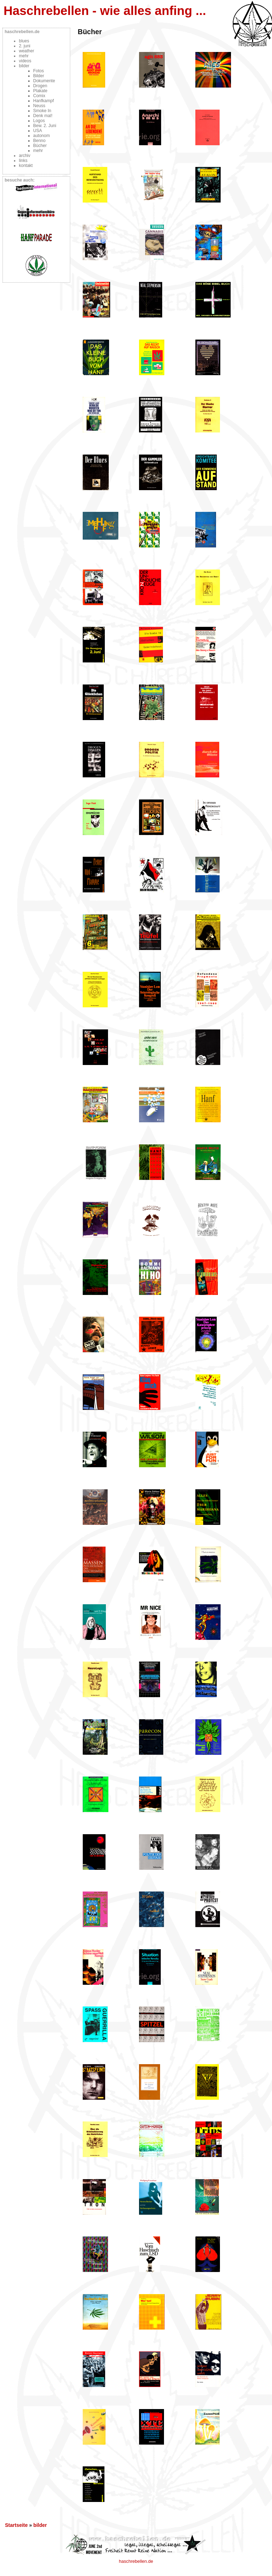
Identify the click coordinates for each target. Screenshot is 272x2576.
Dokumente (44, 80)
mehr (24, 55)
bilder (24, 65)
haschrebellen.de (136, 2561)
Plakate (40, 90)
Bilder (38, 75)
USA (37, 130)
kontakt (26, 165)
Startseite (16, 2525)
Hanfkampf (43, 100)
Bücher (40, 145)
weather (26, 50)
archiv (24, 155)
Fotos (38, 70)
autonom (41, 135)
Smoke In (42, 110)
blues (24, 40)
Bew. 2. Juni (44, 125)
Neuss (39, 105)
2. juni (24, 45)
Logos (39, 120)
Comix (39, 95)
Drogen (40, 85)
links (23, 160)
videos (25, 60)
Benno (39, 140)
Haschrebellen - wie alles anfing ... (105, 10)
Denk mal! (42, 115)
